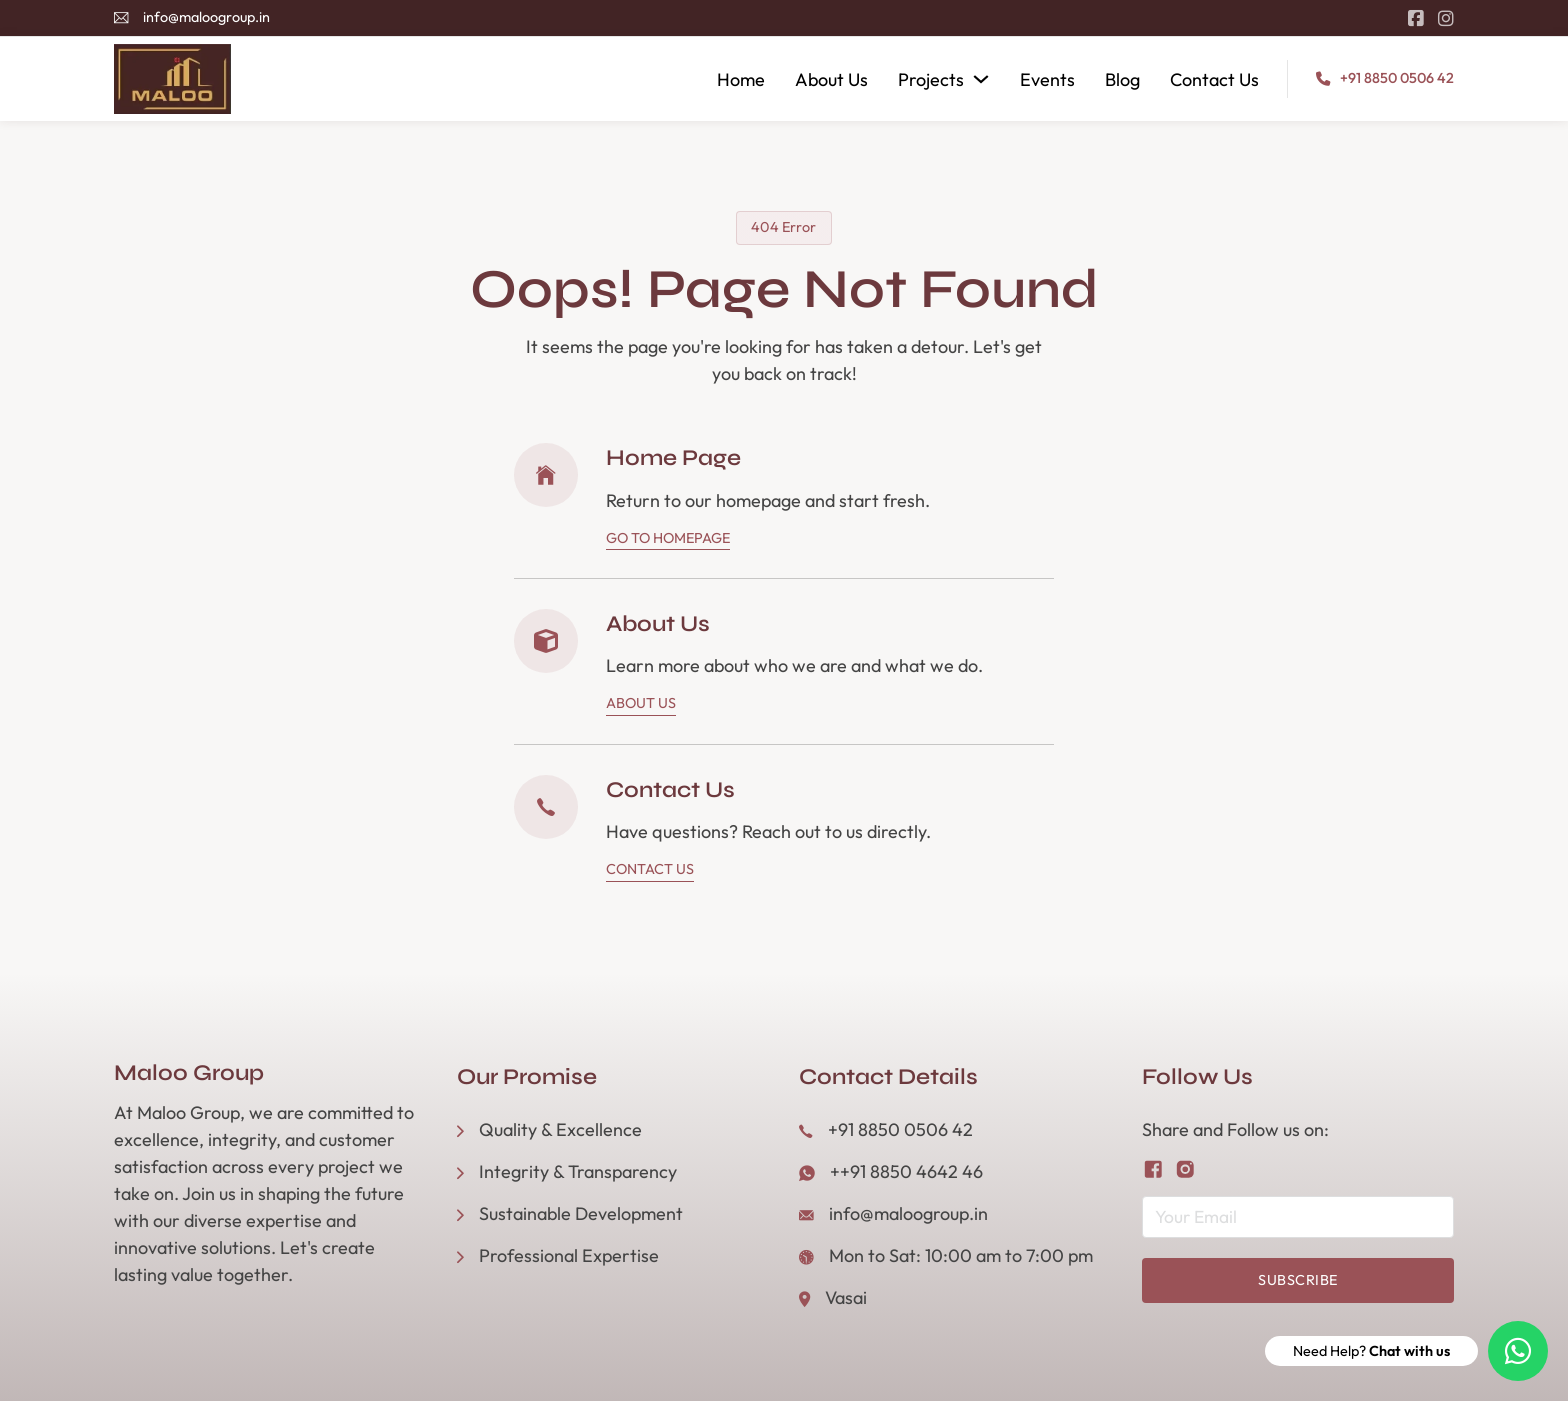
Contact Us (1214, 79)
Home (741, 79)
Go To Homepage (668, 538)
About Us (831, 79)
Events (1047, 79)
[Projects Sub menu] (981, 79)
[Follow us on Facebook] (1153, 1169)
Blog (1122, 79)
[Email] (1298, 1217)
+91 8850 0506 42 (1397, 78)
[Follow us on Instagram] (1185, 1169)
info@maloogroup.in (206, 17)
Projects (931, 79)
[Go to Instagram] (1446, 18)
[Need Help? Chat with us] (1518, 1351)
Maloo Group (189, 1073)
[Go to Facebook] (1416, 18)
